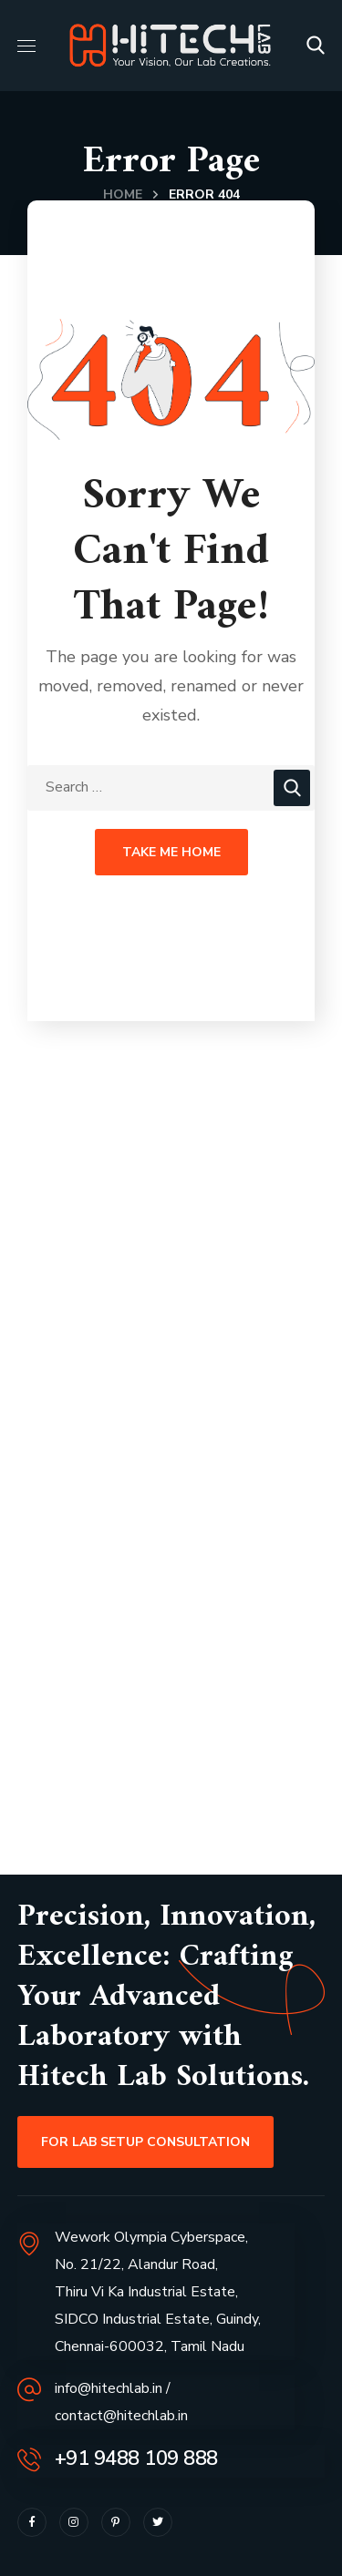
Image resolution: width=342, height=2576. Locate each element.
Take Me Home (171, 852)
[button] (315, 45)
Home (122, 194)
